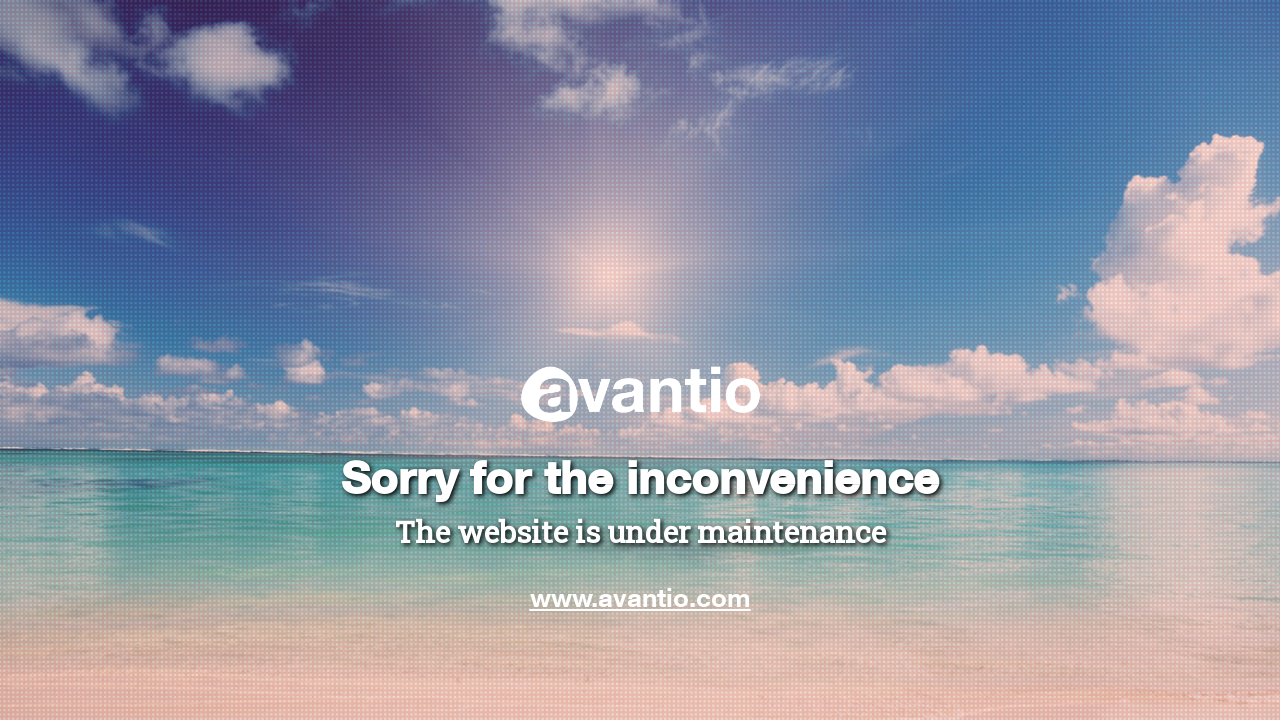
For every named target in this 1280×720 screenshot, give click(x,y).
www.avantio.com (640, 597)
